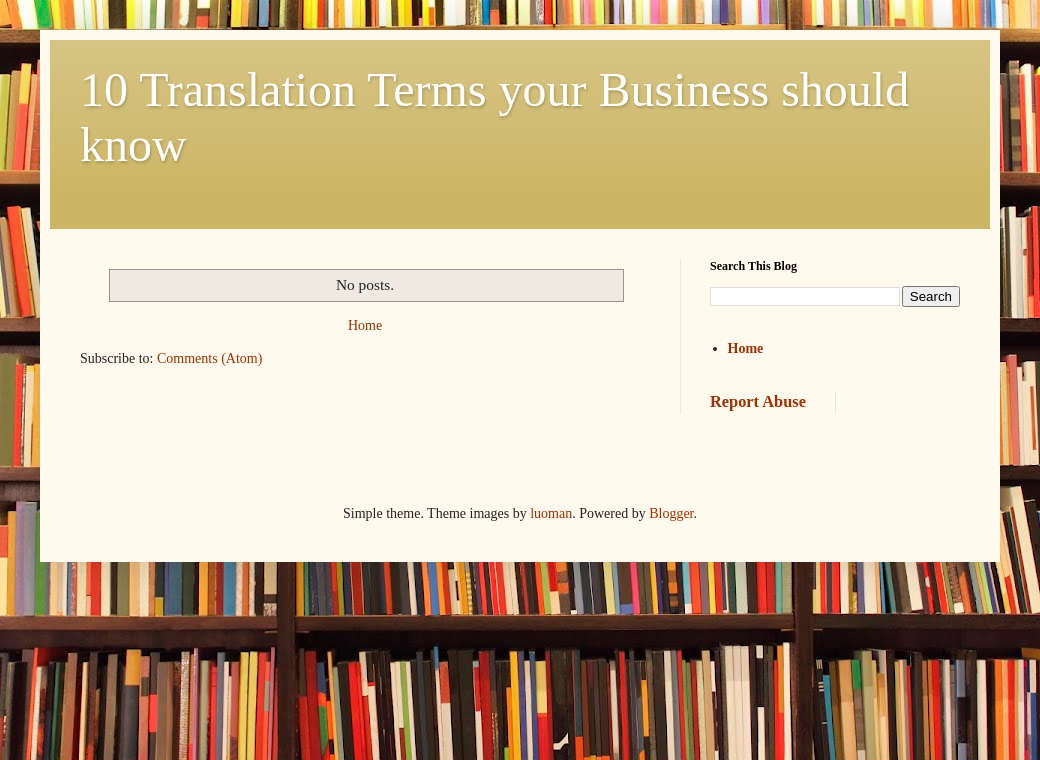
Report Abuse (758, 401)
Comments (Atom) (209, 358)
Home (365, 325)
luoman (551, 513)
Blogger (671, 513)
